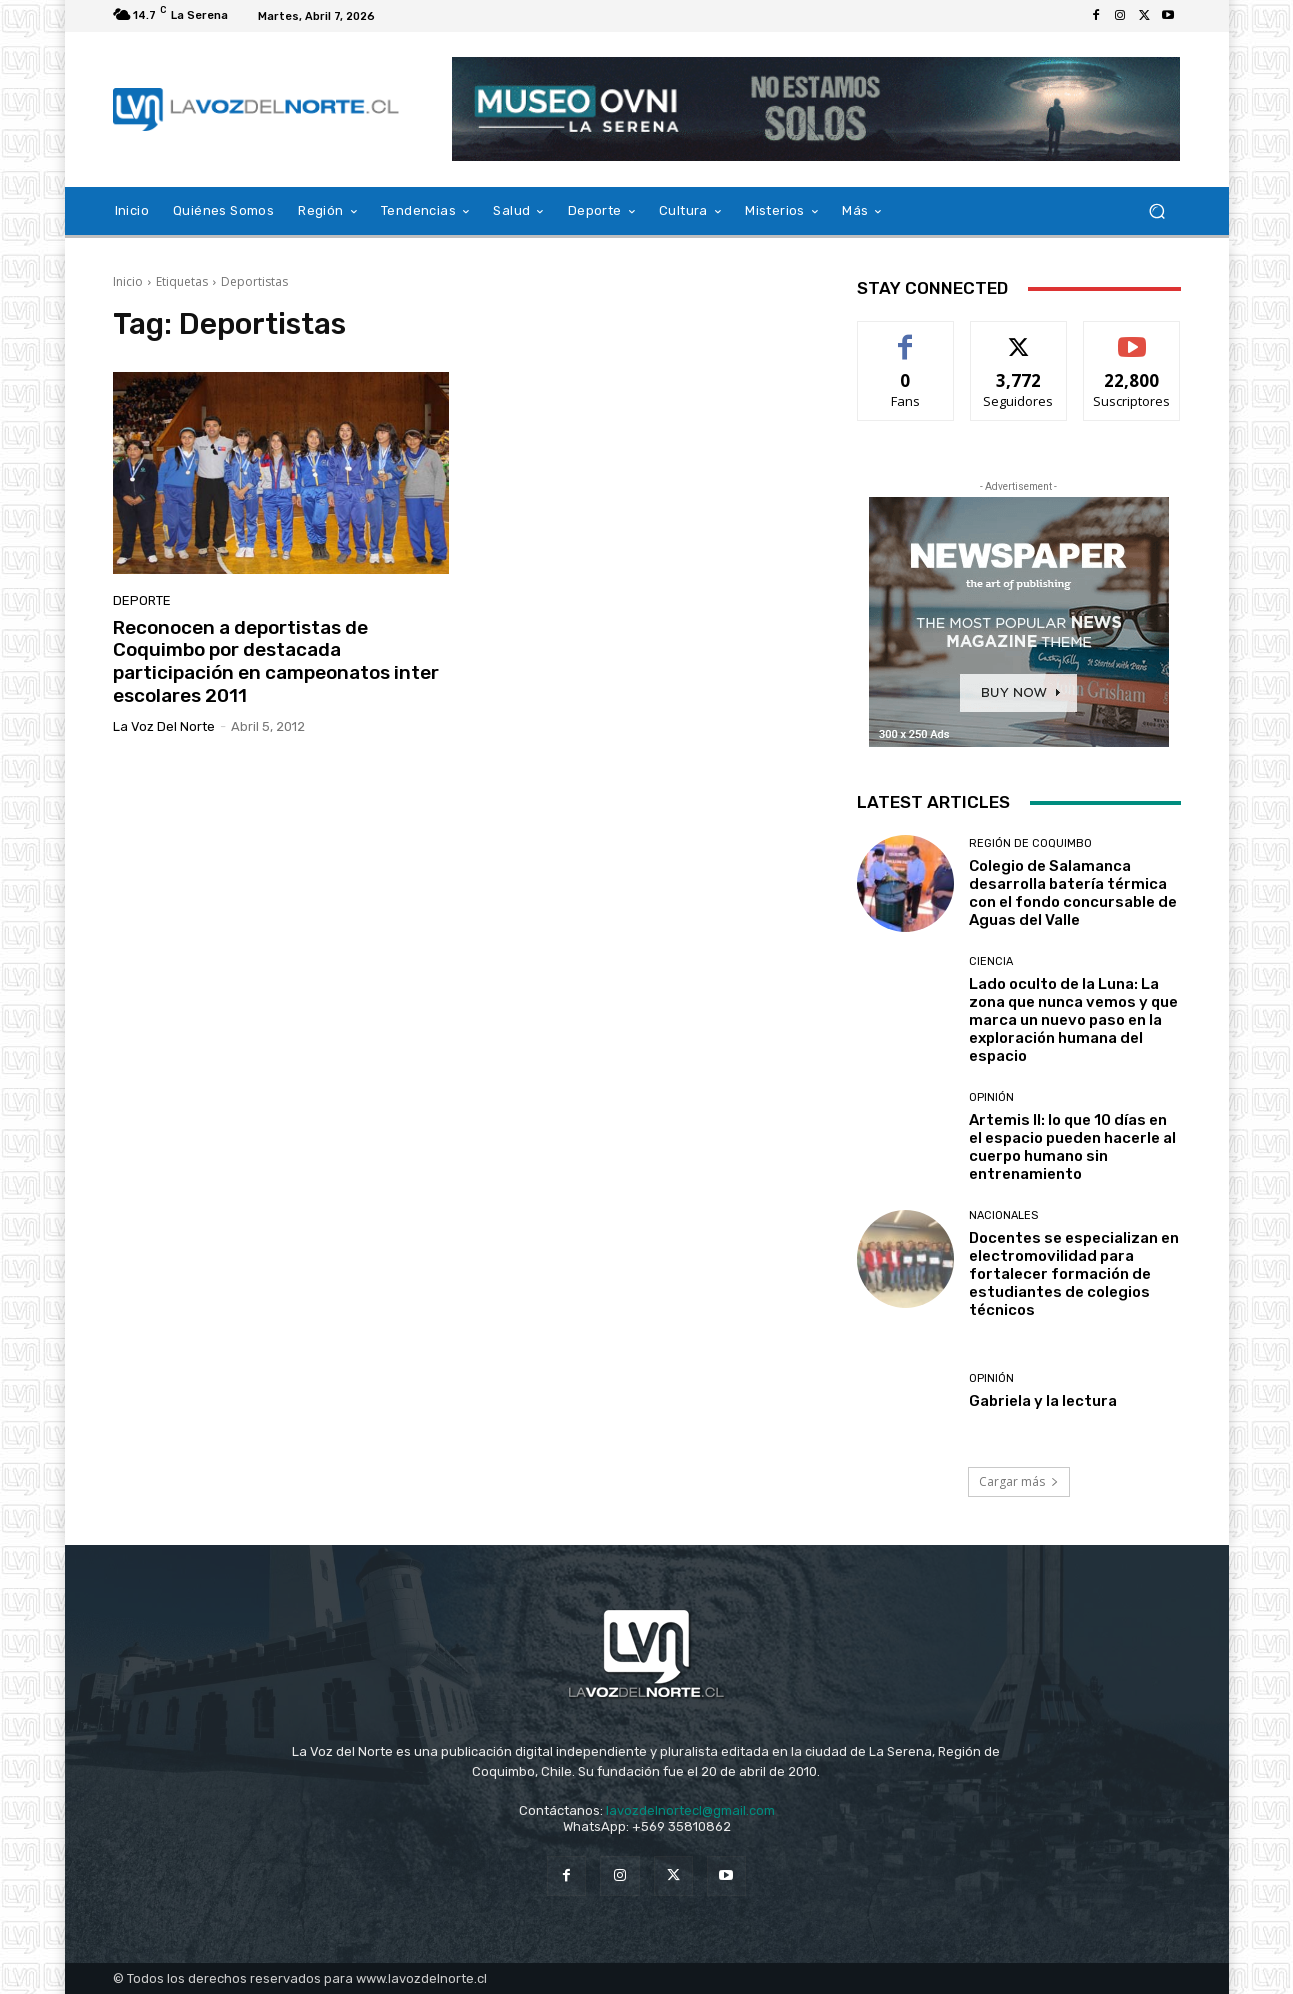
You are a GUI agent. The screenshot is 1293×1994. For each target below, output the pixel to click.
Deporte (142, 600)
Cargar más (1019, 1481)
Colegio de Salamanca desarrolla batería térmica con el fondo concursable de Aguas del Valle (1073, 893)
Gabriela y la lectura (1043, 1401)
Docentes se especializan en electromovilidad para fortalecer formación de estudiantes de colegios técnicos (1074, 1274)
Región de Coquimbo (1030, 843)
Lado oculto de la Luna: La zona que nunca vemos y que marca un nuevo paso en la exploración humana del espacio (1073, 1020)
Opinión (991, 1097)
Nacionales (1003, 1215)
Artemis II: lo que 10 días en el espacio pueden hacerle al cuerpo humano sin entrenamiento (1072, 1147)
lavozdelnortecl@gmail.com (690, 1810)
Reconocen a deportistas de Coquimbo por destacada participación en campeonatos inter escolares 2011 (276, 661)
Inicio (128, 281)
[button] (1157, 211)
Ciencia (991, 961)
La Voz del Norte (164, 726)
